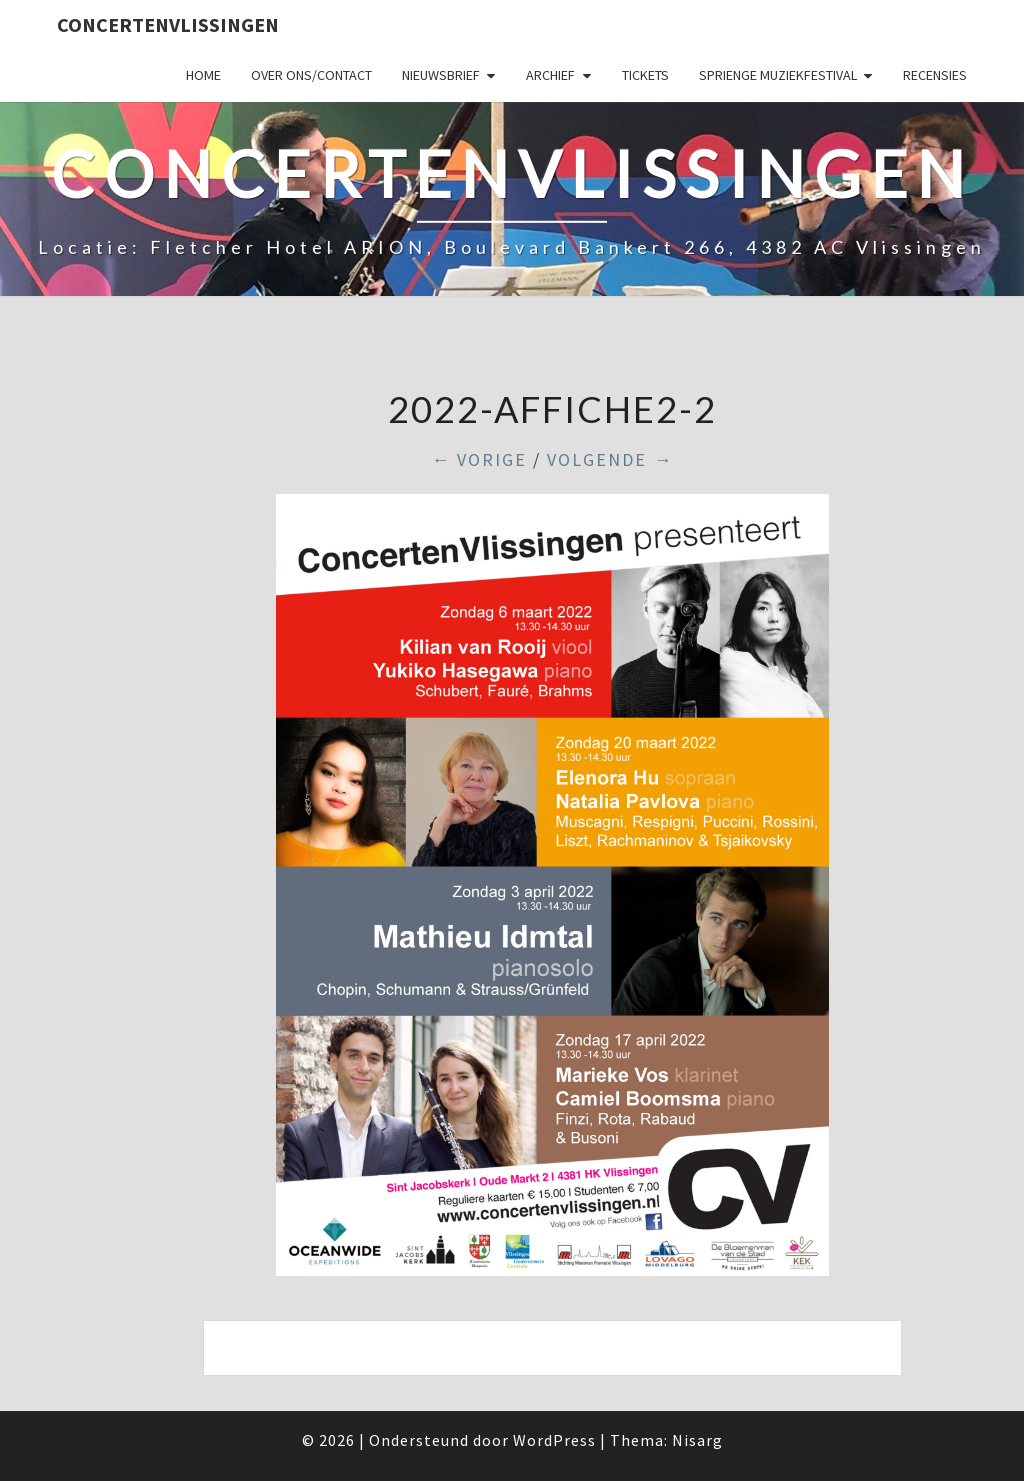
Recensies (935, 75)
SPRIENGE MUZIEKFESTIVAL (778, 75)
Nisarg (697, 1440)
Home (203, 75)
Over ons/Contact (311, 75)
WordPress (554, 1440)
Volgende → (610, 459)
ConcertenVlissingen (168, 24)
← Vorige (479, 459)
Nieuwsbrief (441, 75)
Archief (550, 75)
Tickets (645, 75)
